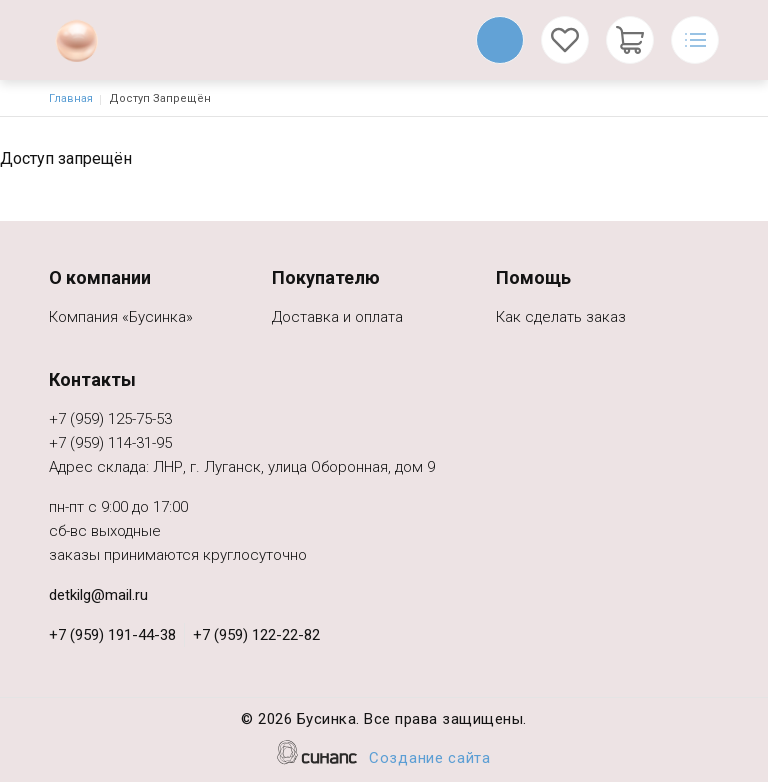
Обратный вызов (500, 40)
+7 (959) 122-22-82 (256, 635)
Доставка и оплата (337, 318)
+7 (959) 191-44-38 (112, 635)
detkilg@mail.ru (98, 595)
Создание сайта (430, 759)
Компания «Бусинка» (121, 318)
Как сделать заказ (561, 318)
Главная (71, 98)
